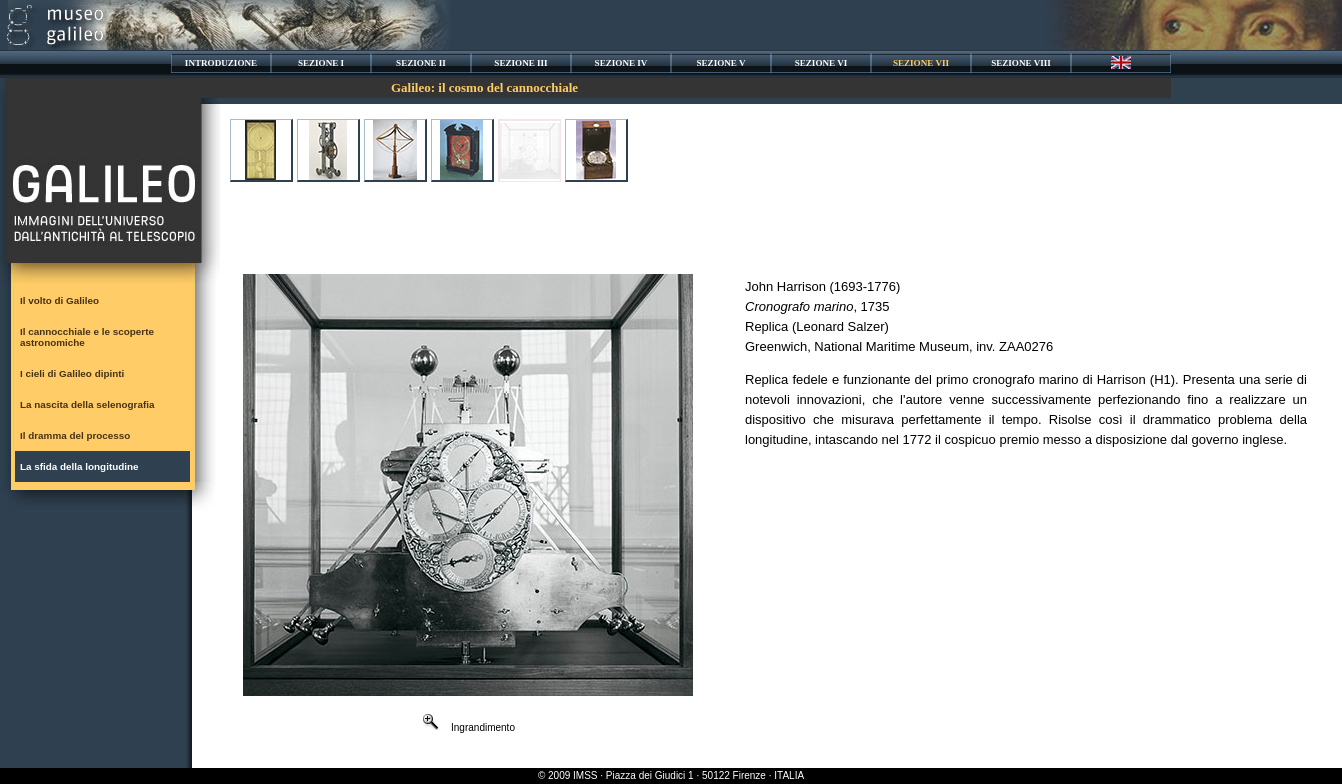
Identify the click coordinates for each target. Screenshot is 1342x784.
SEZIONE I (321, 63)
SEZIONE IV (621, 63)
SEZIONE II (421, 63)
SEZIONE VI (821, 63)
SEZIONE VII (921, 63)
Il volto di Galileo (59, 300)
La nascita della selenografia (87, 404)
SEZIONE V (720, 63)
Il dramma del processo (75, 435)
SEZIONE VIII (1021, 63)
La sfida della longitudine (79, 466)
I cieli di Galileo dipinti (72, 373)
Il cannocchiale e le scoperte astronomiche (87, 337)
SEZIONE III (520, 63)
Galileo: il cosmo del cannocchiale (484, 87)
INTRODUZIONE (221, 63)
